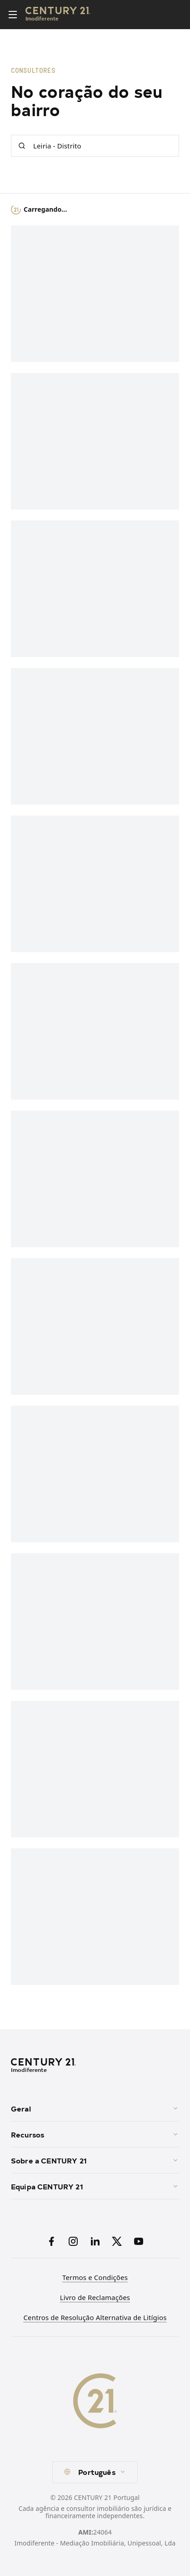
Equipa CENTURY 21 (95, 2186)
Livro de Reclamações (95, 2297)
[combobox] (94, 2472)
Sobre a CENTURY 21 (95, 2160)
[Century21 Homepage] (57, 15)
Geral (95, 2108)
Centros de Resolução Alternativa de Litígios (94, 2317)
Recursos (95, 2134)
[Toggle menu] (12, 14)
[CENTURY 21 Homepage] (95, 2066)
